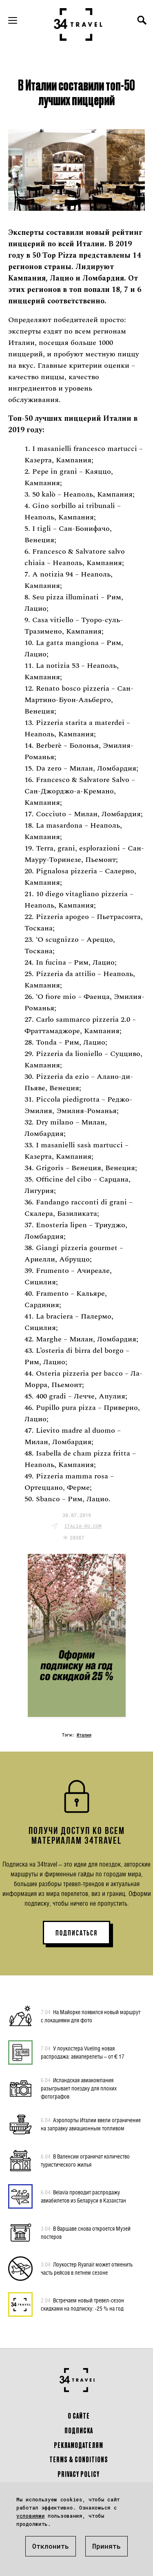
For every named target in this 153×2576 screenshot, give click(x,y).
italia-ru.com (83, 1526)
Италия (84, 1735)
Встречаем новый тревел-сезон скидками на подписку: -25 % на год (82, 2304)
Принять (106, 2546)
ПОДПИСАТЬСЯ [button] (76, 1933)
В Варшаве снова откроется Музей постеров (86, 2232)
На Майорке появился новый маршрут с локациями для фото (90, 2016)
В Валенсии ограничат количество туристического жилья (85, 2160)
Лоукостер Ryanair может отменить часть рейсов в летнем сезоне (87, 2268)
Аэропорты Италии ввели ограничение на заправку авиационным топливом (91, 2124)
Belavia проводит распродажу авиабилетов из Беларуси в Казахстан (83, 2196)
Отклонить (50, 2546)
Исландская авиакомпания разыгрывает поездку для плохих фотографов (79, 2088)
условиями (30, 2515)
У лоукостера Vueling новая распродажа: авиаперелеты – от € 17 (82, 2052)
